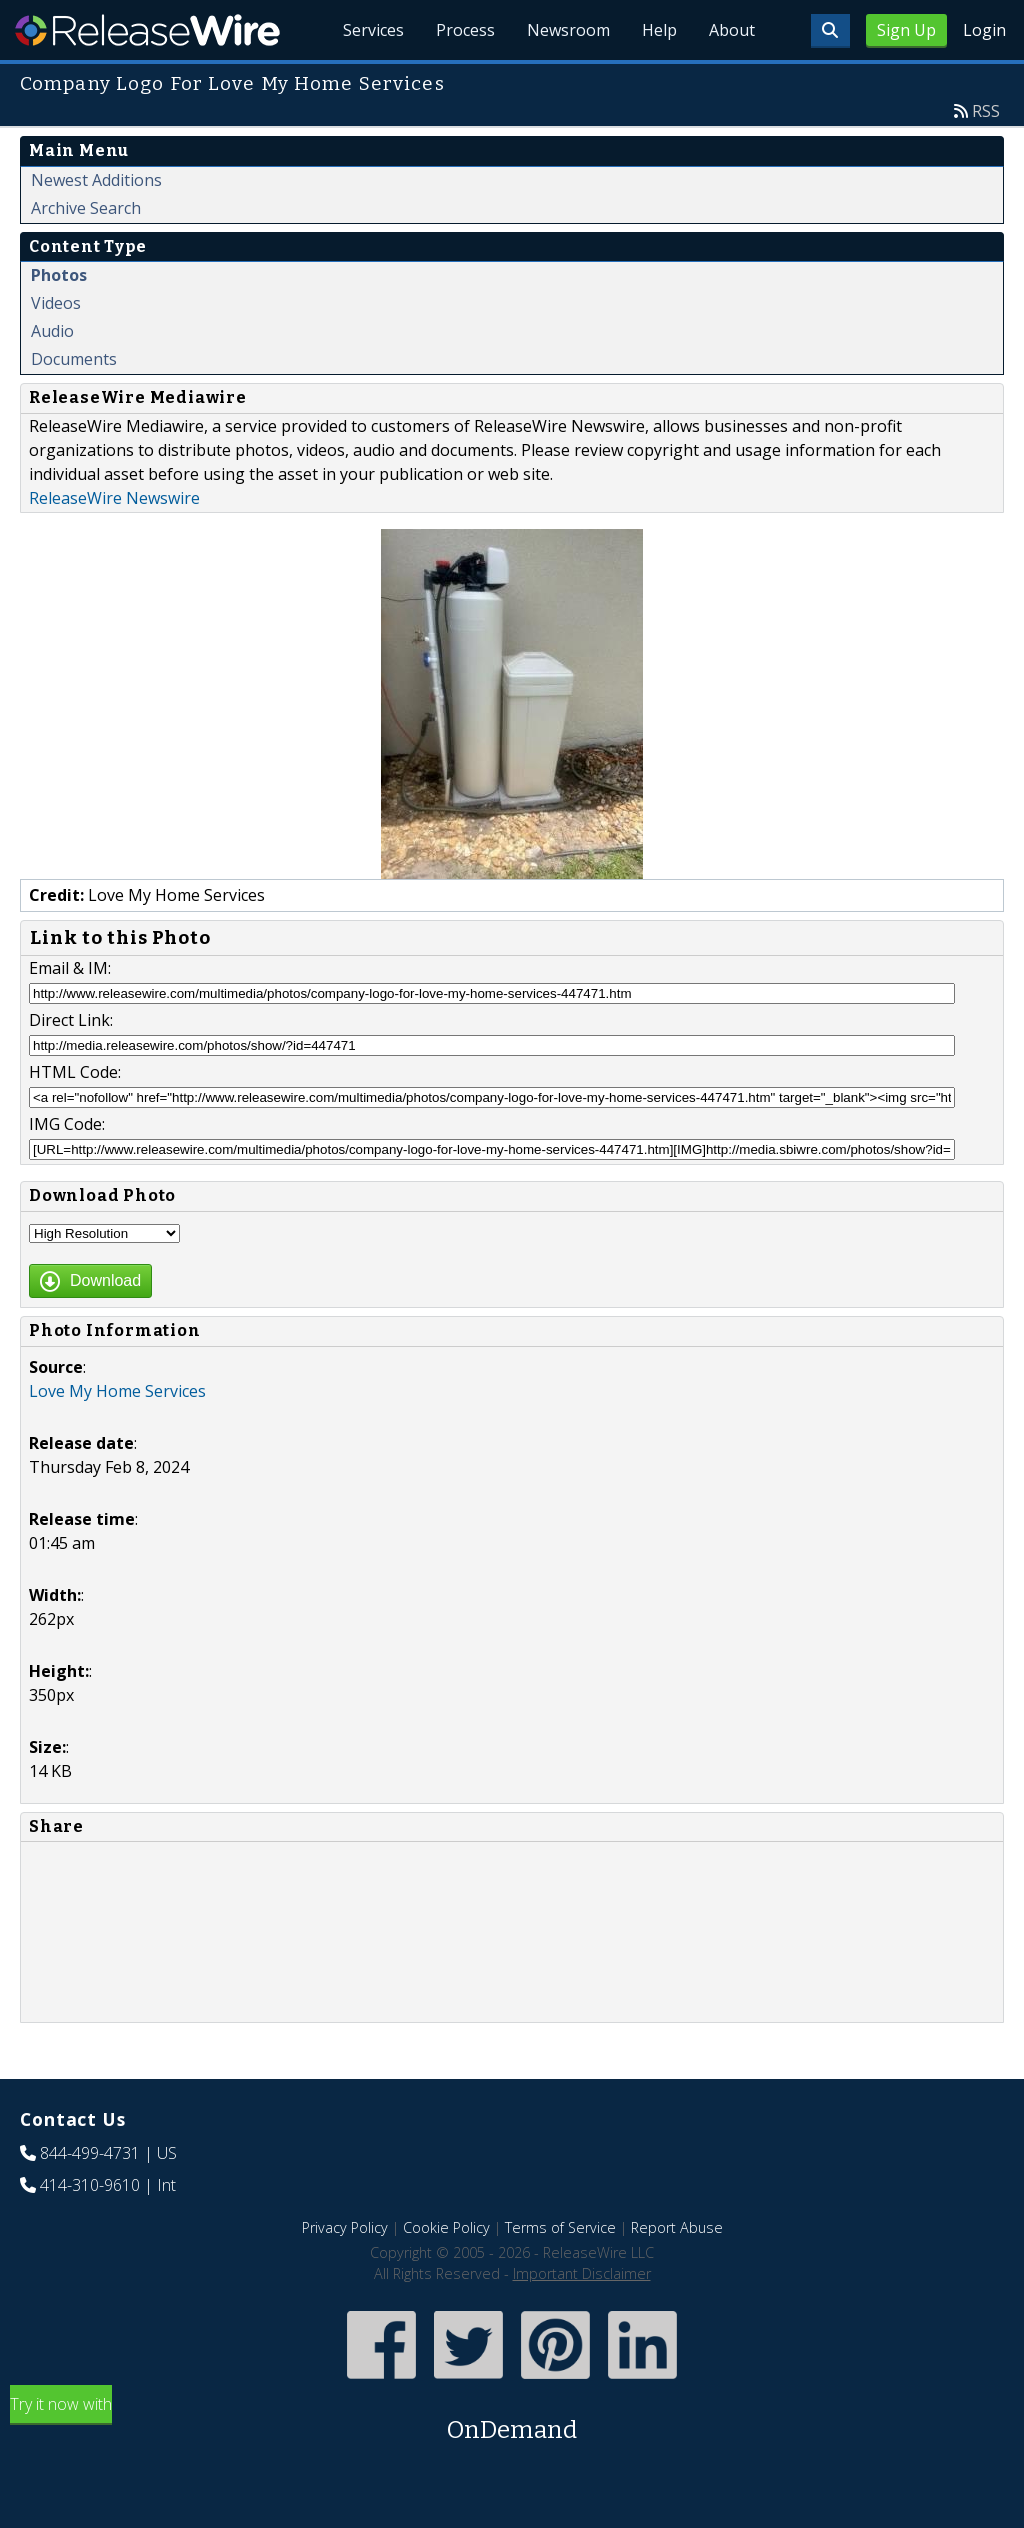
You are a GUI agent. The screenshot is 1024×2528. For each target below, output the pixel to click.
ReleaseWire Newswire (114, 498)
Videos (56, 303)
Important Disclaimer (582, 2273)
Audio (52, 331)
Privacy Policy (345, 2227)
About (732, 30)
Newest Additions (96, 180)
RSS (986, 111)
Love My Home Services (117, 1391)
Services (373, 30)
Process (465, 30)
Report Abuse (677, 2227)
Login (984, 30)
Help (659, 30)
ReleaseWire (147, 30)
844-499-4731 (90, 2153)
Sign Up (906, 30)
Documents (74, 359)
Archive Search (86, 208)
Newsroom (568, 30)
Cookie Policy (446, 2227)
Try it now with (512, 2420)
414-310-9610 (90, 2185)
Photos (59, 275)
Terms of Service (560, 2227)
